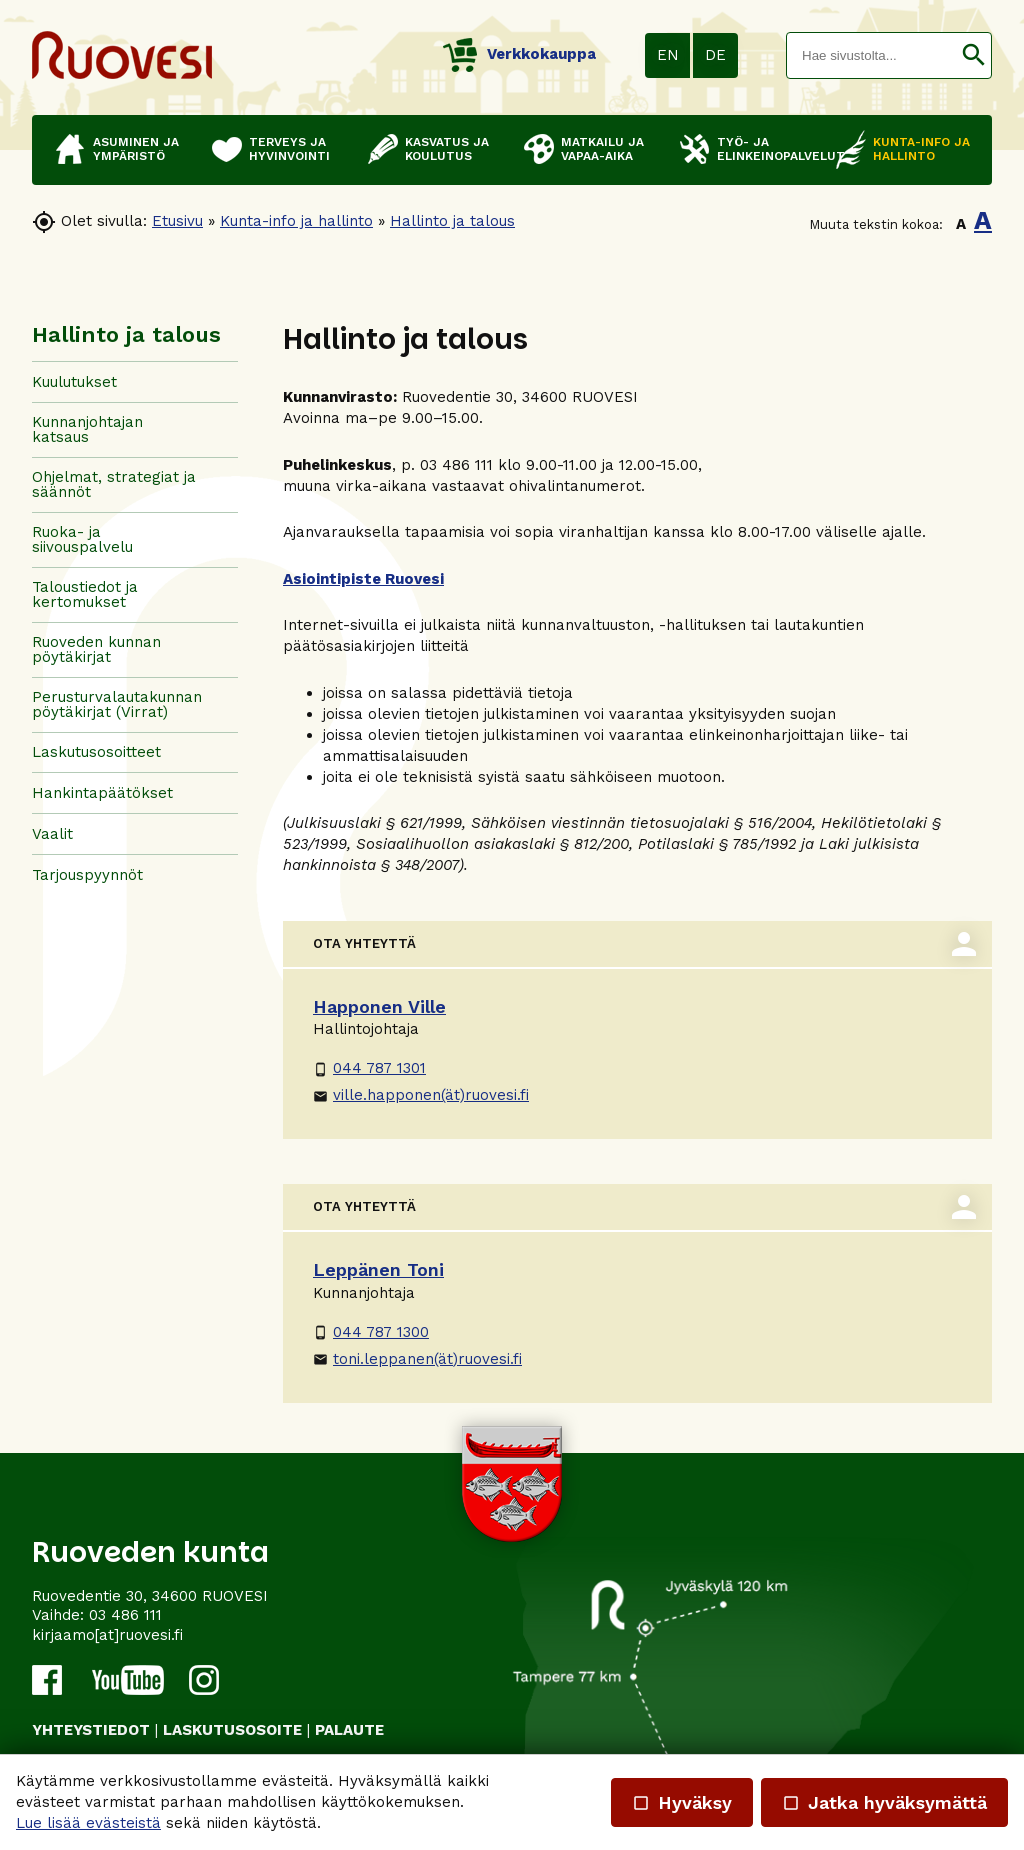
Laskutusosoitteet (96, 752)
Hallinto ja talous (452, 221)
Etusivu (177, 221)
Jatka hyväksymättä (884, 1802)
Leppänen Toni (378, 1269)
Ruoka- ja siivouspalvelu (82, 539)
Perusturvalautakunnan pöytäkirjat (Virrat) (117, 704)
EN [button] (668, 55)
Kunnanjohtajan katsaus (87, 429)
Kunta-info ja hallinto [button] (921, 149)
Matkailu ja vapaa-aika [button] (602, 149)
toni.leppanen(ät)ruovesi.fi (417, 1359)
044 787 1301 (369, 1068)
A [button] (961, 224)
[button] (973, 55)
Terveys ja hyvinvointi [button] (289, 149)
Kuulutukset (74, 382)
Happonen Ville (379, 1006)
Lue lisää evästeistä (88, 1823)
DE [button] (715, 55)
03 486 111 (125, 1615)
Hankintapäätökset (102, 793)
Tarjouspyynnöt (87, 875)
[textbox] (871, 55)
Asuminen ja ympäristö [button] (136, 149)
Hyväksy (682, 1802)
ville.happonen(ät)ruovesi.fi (421, 1095)
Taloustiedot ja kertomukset (85, 594)
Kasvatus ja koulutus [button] (447, 149)
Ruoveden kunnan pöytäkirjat (96, 649)
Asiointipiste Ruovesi (363, 579)
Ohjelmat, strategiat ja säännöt (114, 484)
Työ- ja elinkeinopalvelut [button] (766, 149)
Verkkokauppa (519, 54)
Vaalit (52, 834)
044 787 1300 (371, 1332)
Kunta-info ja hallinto (296, 221)
